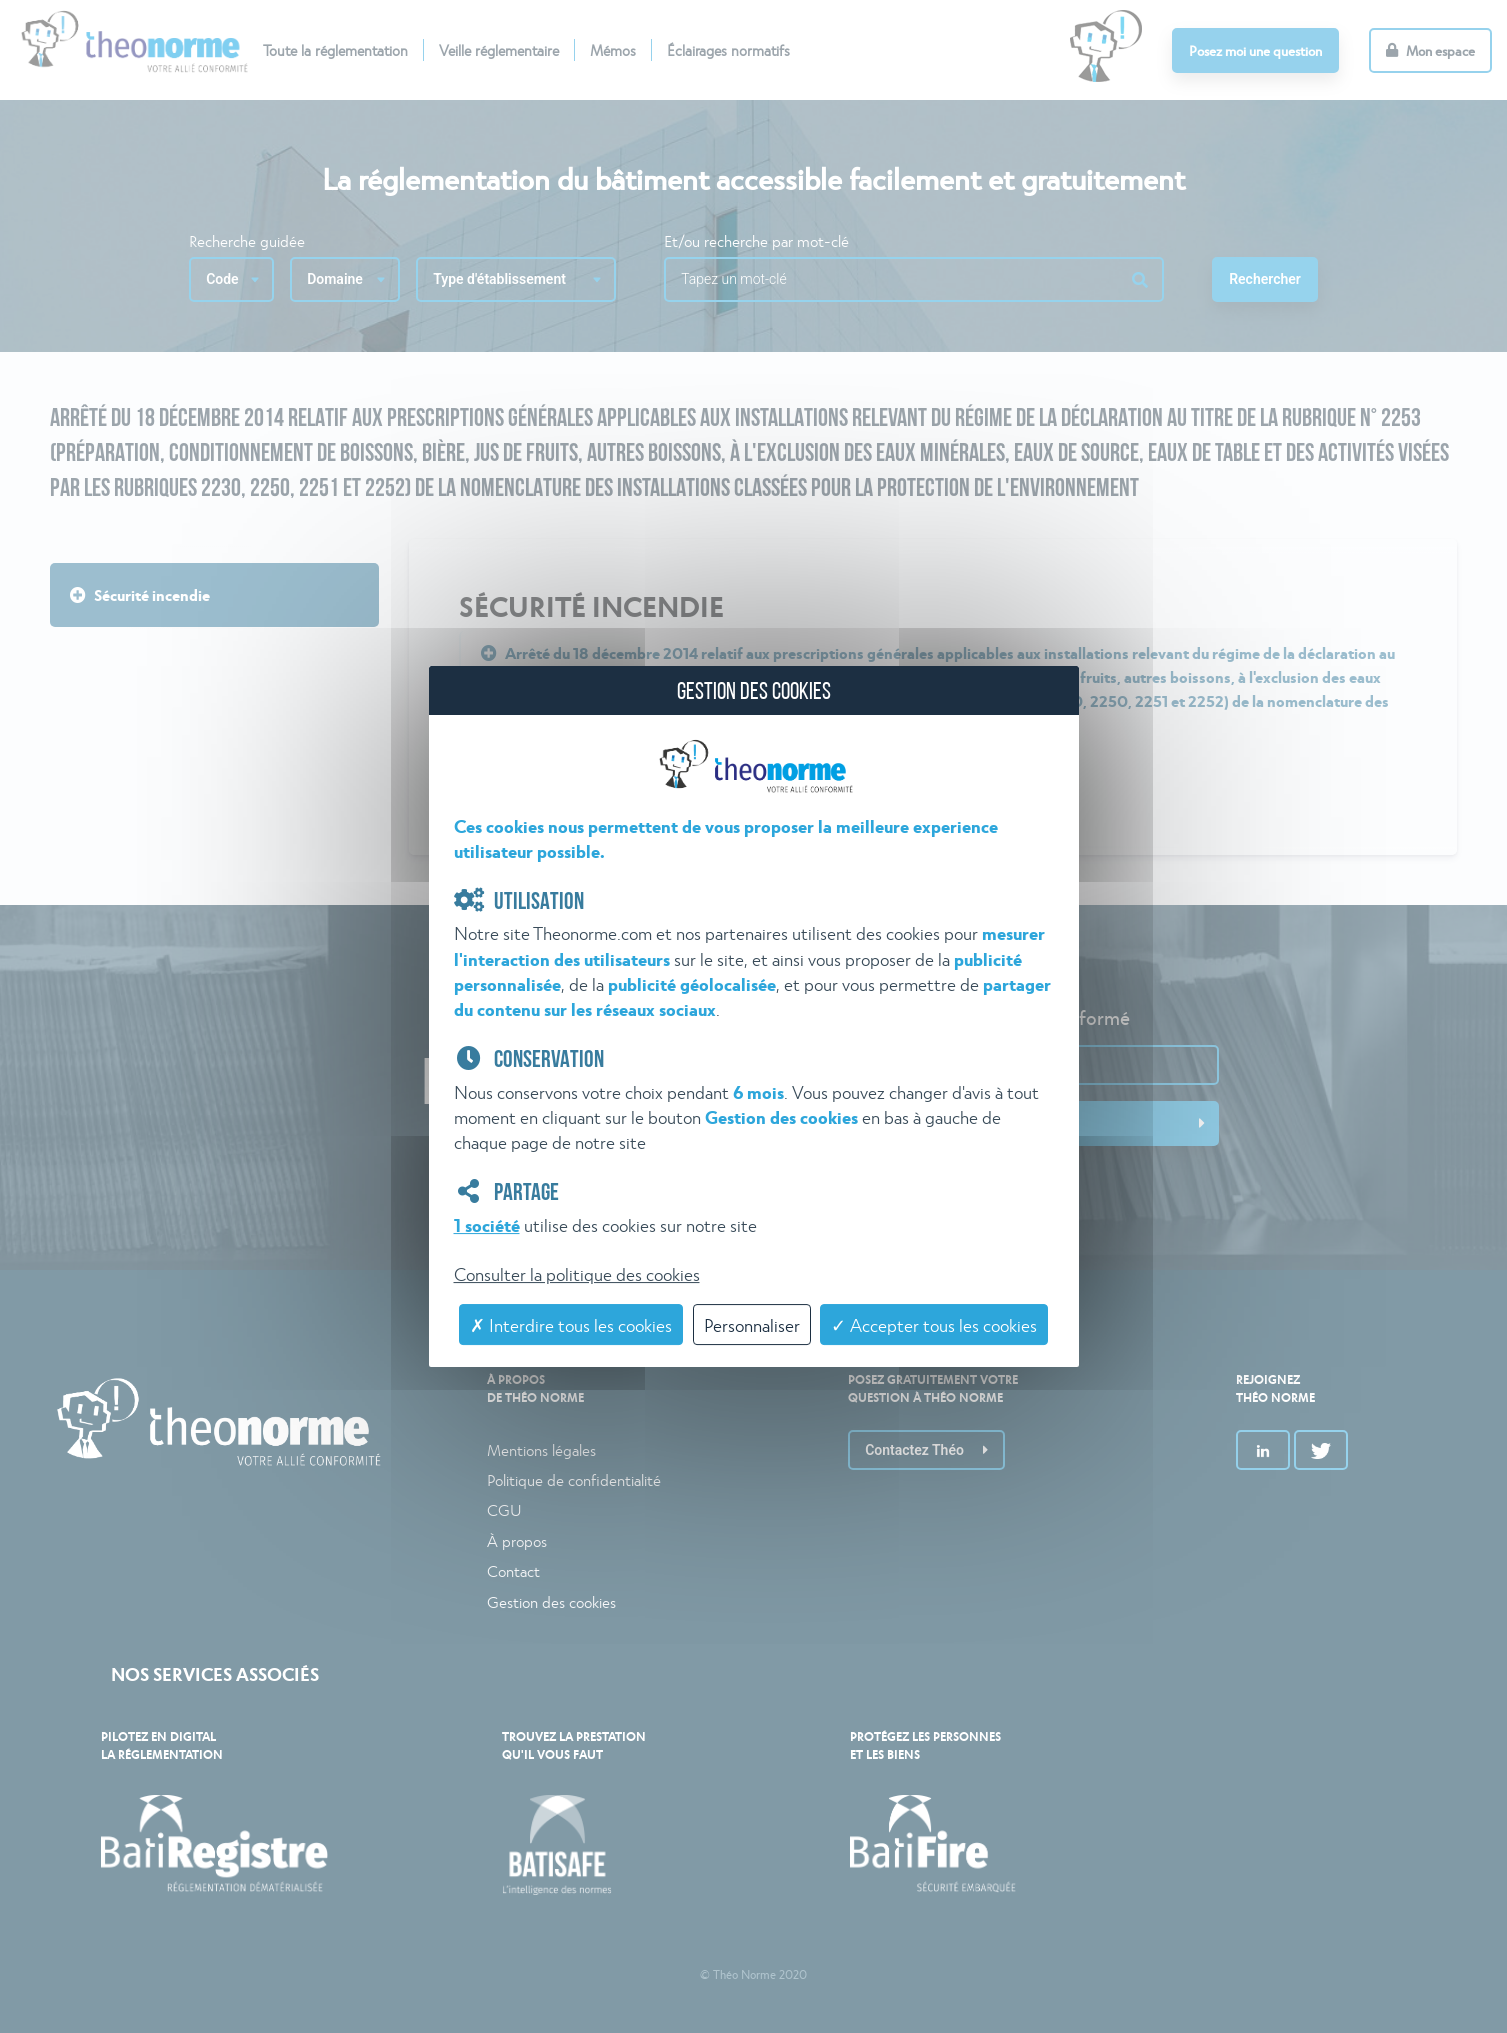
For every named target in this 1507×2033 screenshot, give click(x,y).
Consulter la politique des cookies (577, 1273)
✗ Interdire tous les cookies (571, 1324)
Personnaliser (752, 1324)
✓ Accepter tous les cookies (934, 1324)
